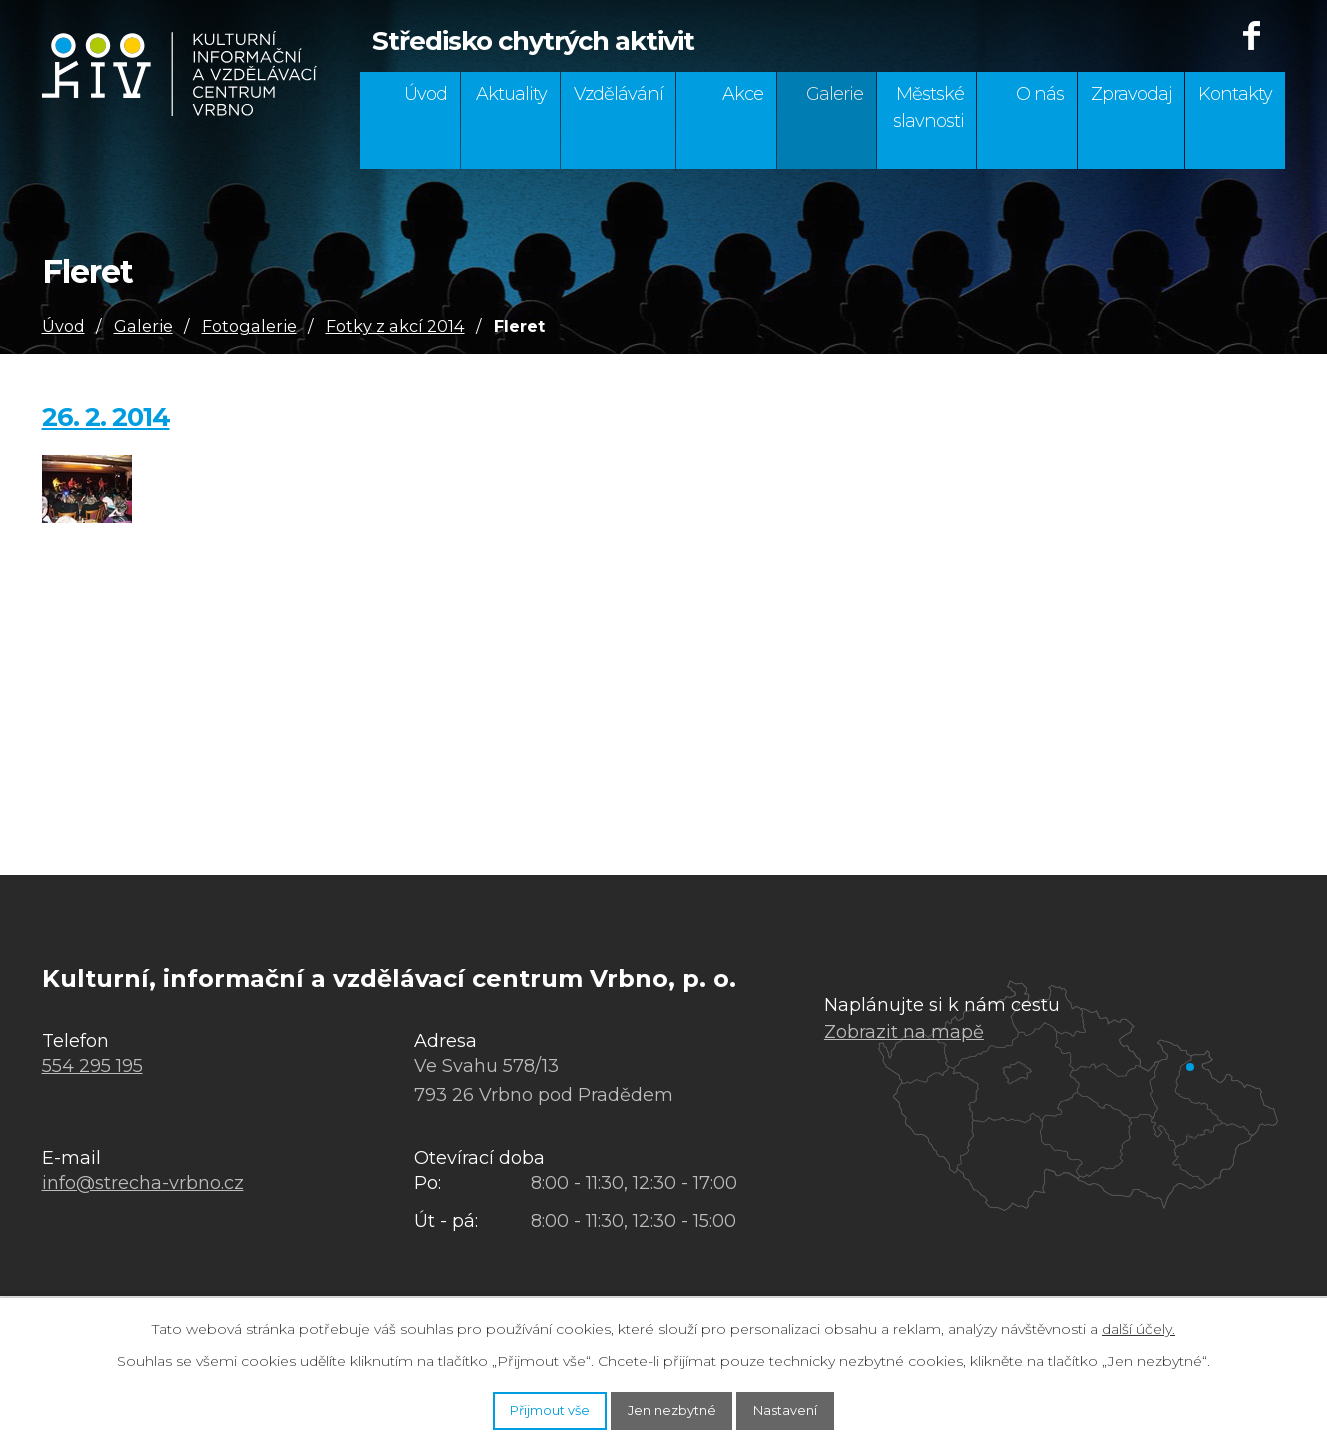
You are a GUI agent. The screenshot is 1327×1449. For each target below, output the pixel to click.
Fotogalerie (249, 326)
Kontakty (1235, 94)
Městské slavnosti (928, 107)
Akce (742, 94)
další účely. (1138, 1323)
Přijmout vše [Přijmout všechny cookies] (519, 1407)
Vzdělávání (618, 94)
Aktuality (511, 94)
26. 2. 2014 (106, 417)
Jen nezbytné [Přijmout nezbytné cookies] (674, 1407)
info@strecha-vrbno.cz (143, 1183)
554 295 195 (92, 1066)
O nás (1040, 94)
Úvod (425, 94)
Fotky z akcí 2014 (395, 326)
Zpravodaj (1131, 94)
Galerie (834, 94)
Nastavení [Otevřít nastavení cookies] (818, 1407)
